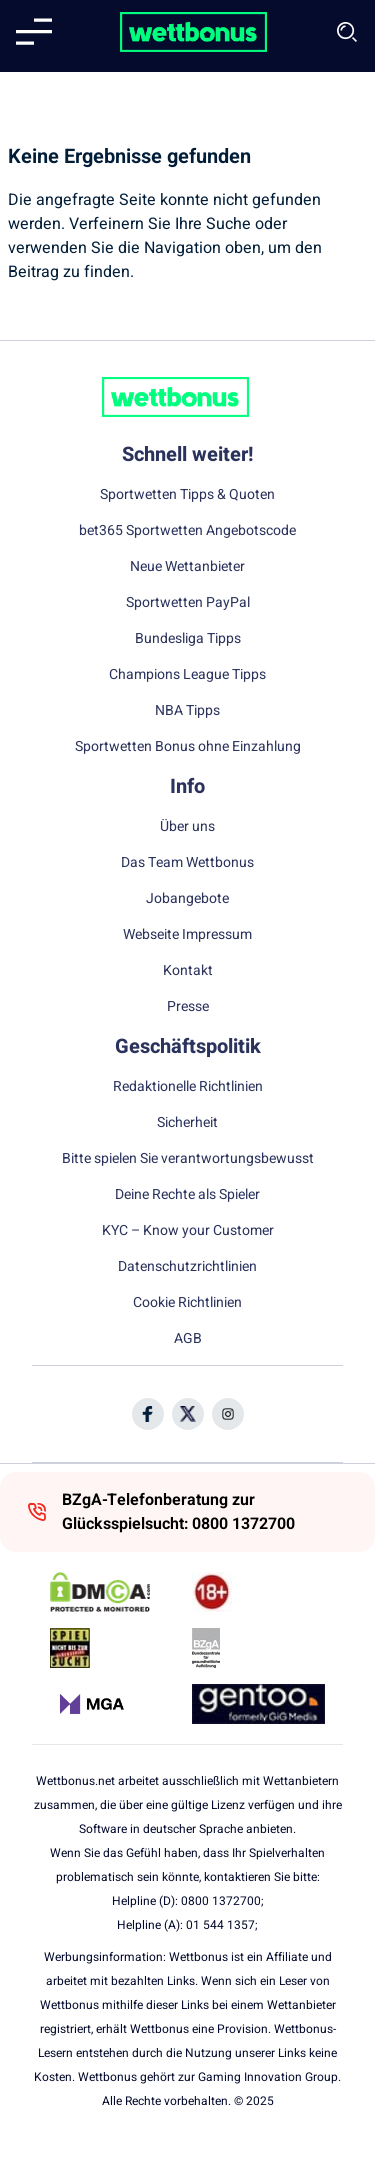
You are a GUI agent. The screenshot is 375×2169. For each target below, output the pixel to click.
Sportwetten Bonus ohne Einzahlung (188, 747)
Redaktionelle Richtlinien (188, 1087)
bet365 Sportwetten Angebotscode (187, 531)
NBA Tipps (187, 711)
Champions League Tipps (187, 675)
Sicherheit (187, 1123)
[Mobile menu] (34, 32)
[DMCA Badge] (116, 1592)
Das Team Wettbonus (187, 863)
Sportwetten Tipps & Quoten (187, 495)
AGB (188, 1339)
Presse (188, 1007)
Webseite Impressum (187, 935)
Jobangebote (187, 899)
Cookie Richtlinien (187, 1303)
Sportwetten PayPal (188, 603)
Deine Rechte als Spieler (187, 1195)
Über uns (187, 827)
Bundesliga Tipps (188, 639)
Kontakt (188, 971)
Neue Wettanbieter (187, 567)
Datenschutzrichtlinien (187, 1267)
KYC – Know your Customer (188, 1231)
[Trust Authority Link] (258, 1648)
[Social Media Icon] (148, 1414)
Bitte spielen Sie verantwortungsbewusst (188, 1159)
